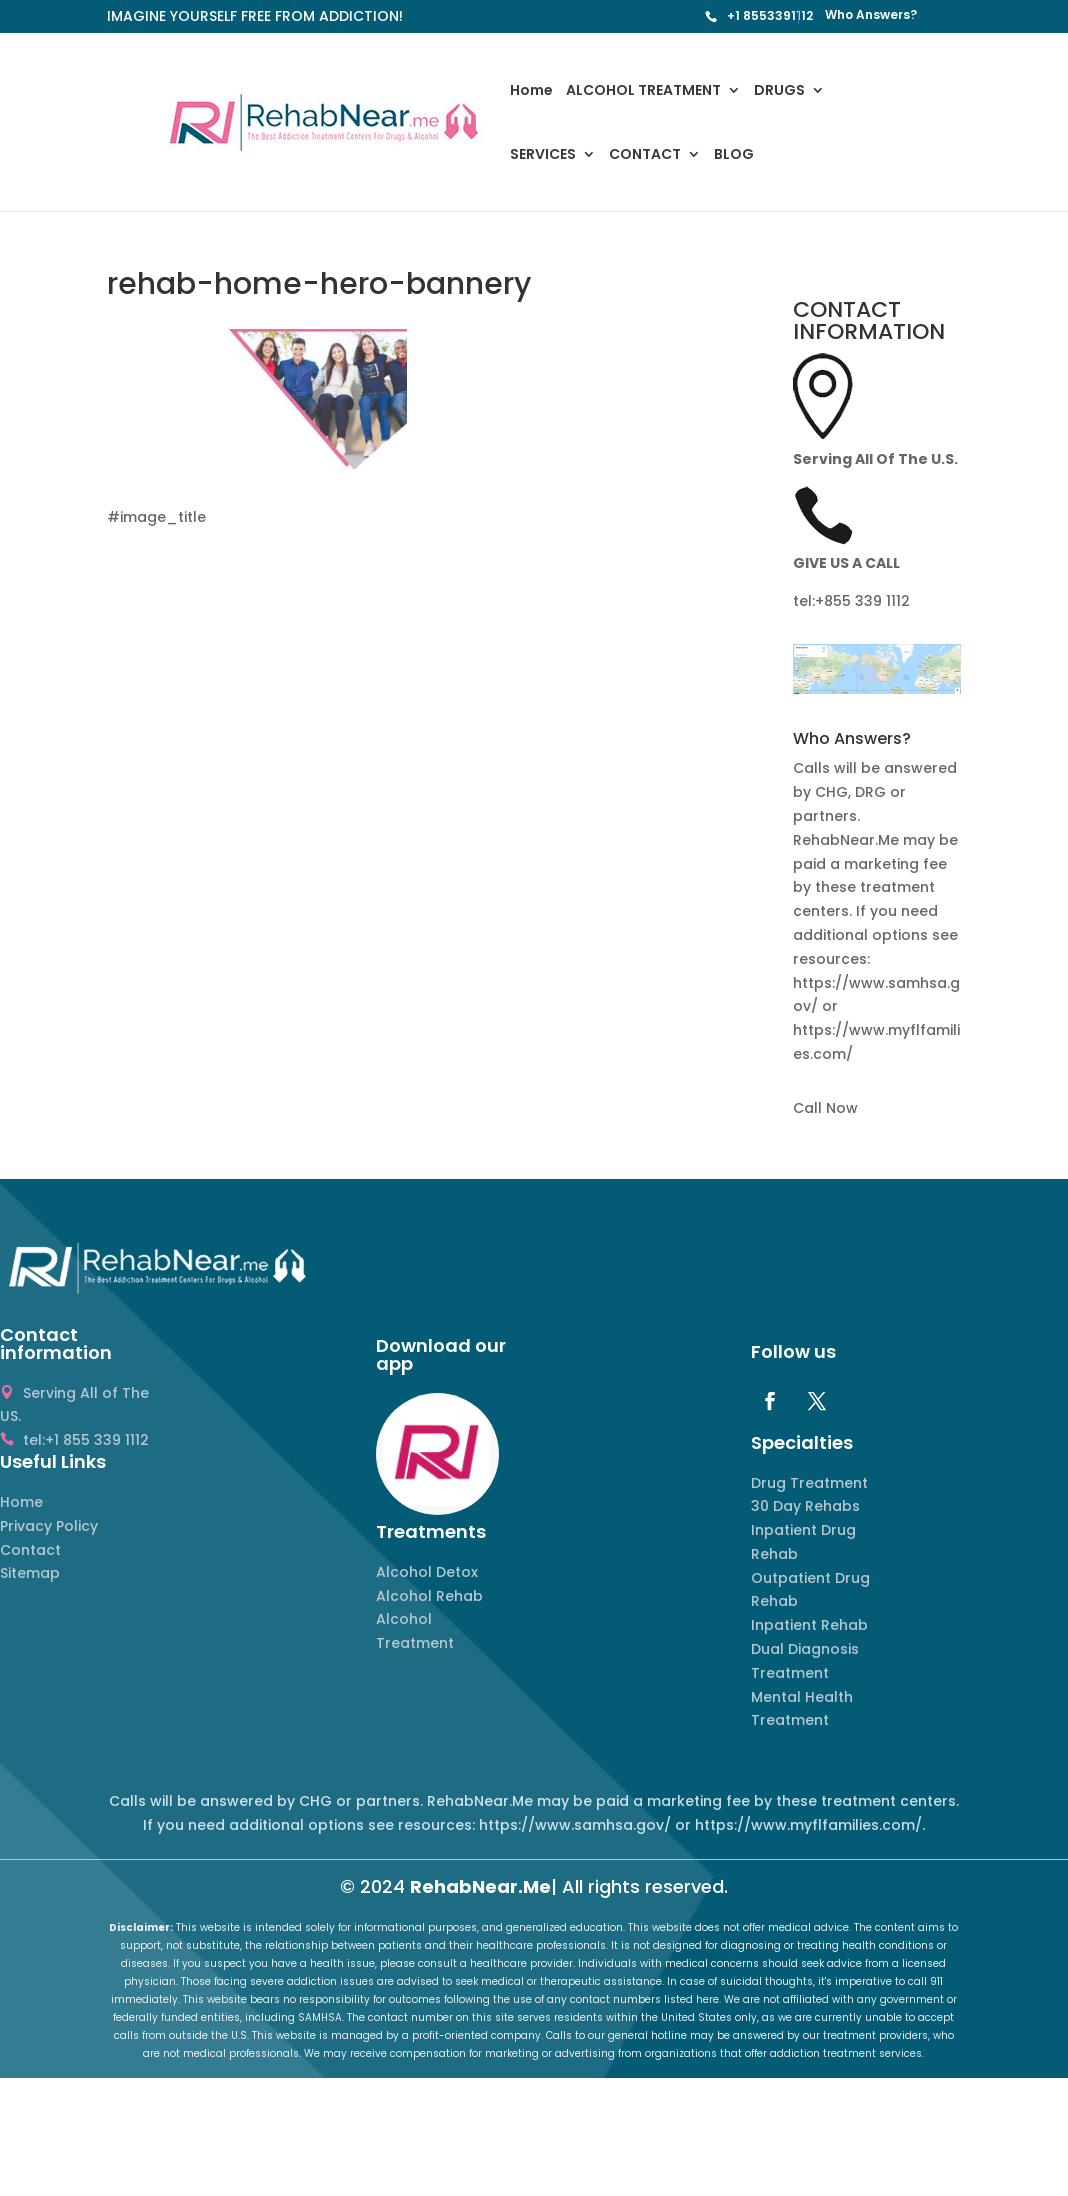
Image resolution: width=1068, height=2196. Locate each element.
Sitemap (30, 1573)
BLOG (734, 155)
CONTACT (645, 155)
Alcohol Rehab (429, 1596)
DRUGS (779, 91)
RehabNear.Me (480, 1886)
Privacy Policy (49, 1526)
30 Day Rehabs (805, 1506)
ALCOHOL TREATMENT (643, 91)
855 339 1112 (867, 601)
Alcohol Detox (427, 1572)
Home (531, 91)
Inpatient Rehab (809, 1625)
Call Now (825, 1108)
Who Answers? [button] (852, 740)
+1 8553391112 (770, 15)
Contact (30, 1550)
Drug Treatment (809, 1483)
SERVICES (543, 155)
